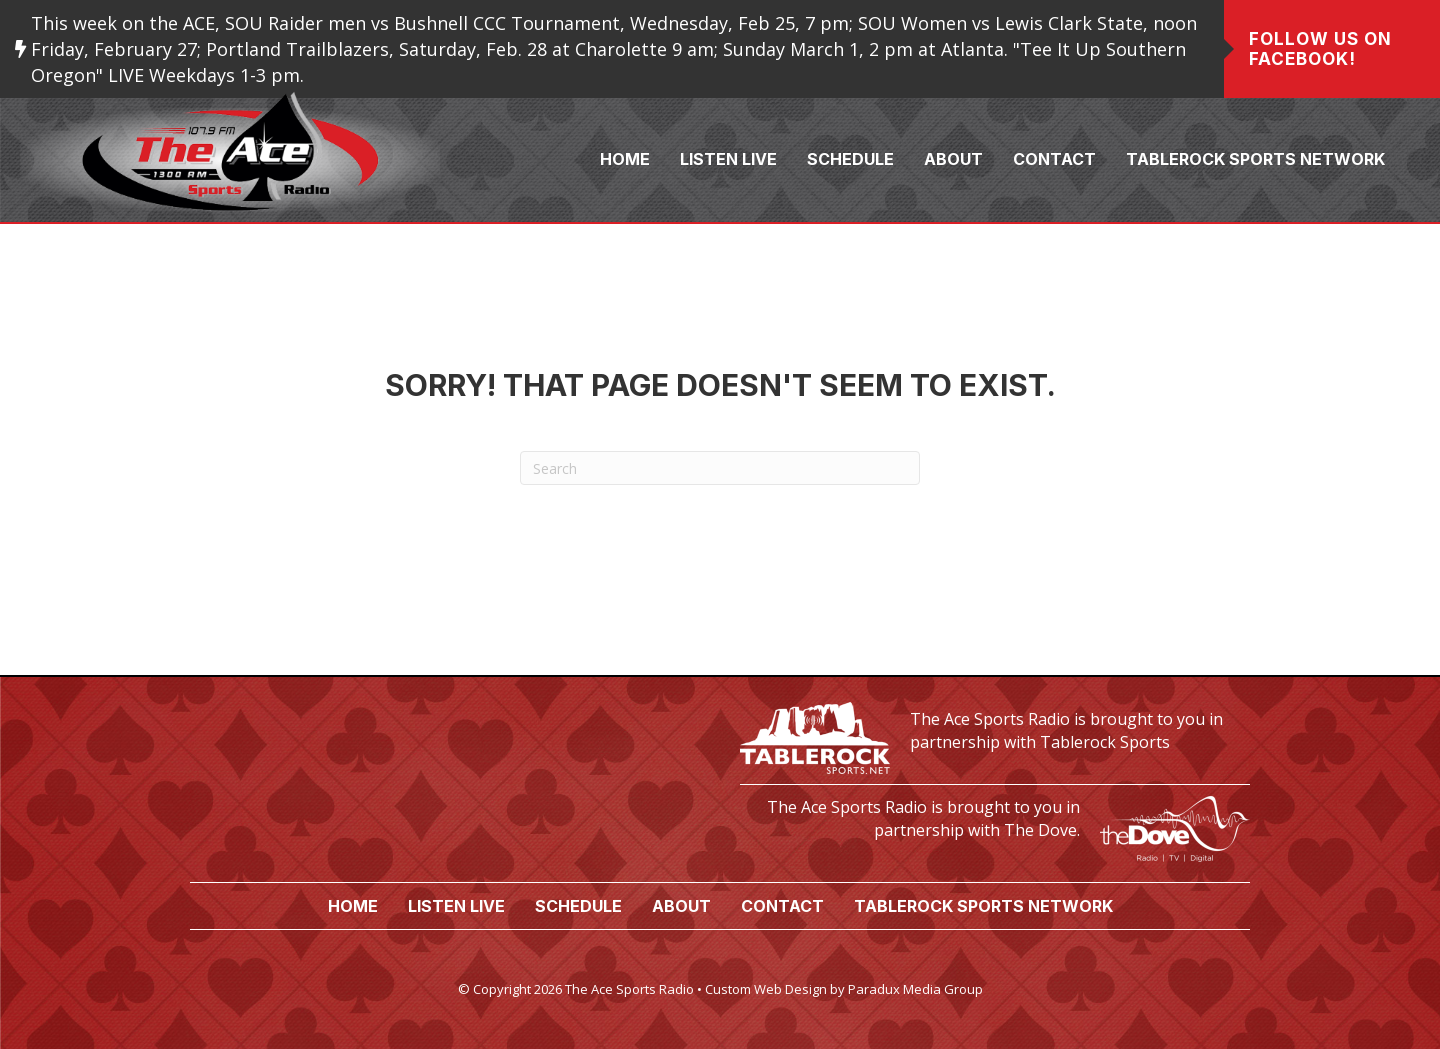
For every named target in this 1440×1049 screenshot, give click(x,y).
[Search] (720, 468)
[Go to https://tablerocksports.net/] (995, 735)
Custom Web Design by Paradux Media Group (844, 989)
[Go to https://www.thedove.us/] (995, 823)
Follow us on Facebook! (1320, 49)
